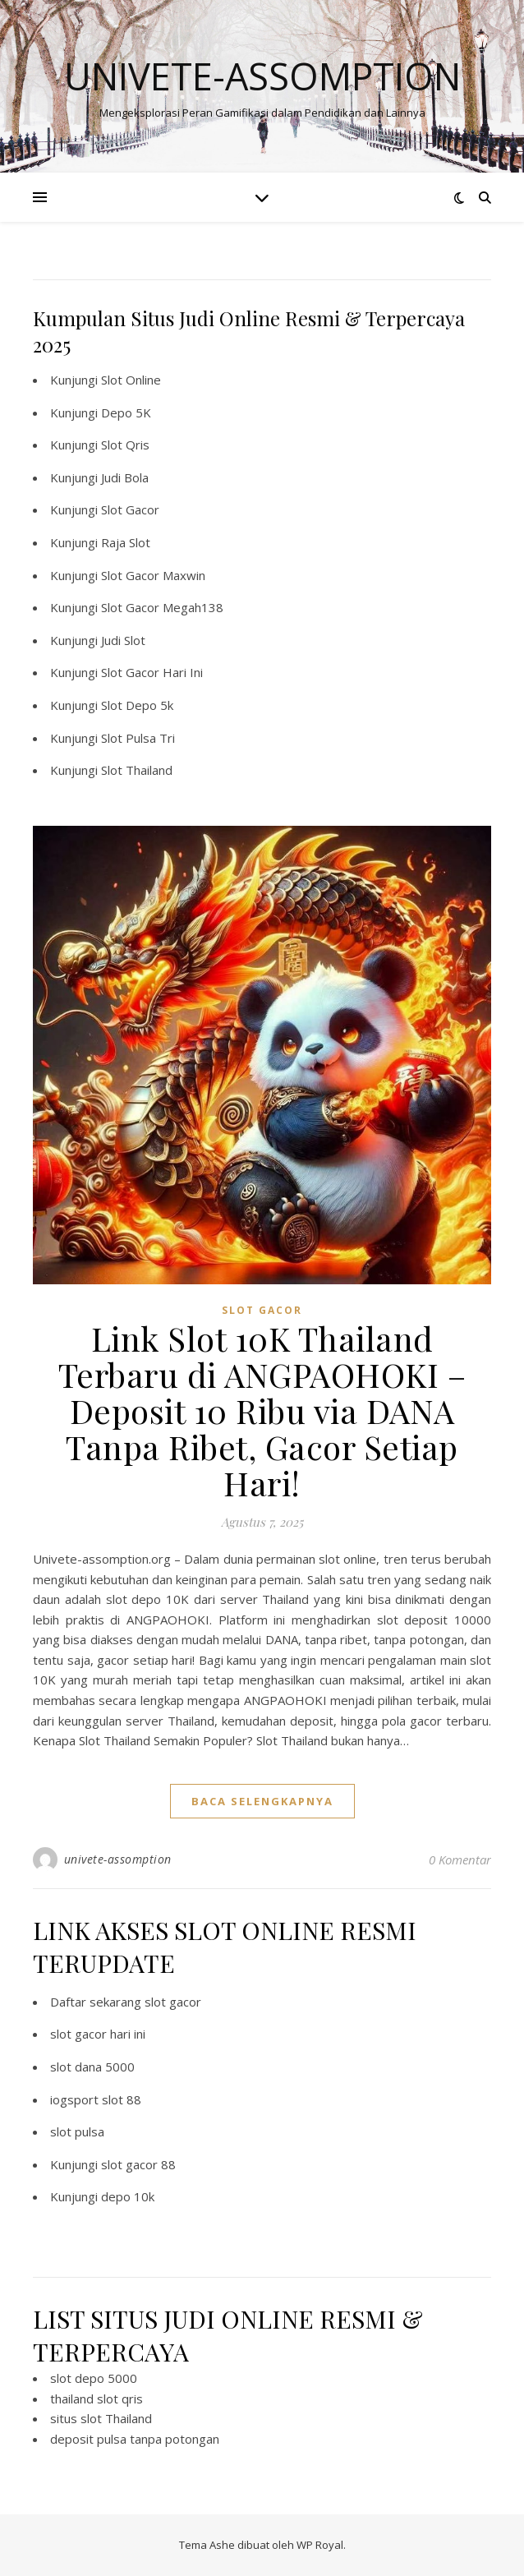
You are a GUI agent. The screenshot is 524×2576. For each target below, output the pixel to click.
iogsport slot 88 (95, 2099)
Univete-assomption (262, 76)
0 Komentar (460, 1859)
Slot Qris (125, 444)
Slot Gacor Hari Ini (152, 672)
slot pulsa (77, 2131)
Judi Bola (125, 477)
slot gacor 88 (138, 2164)
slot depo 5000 (93, 2378)
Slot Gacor (130, 509)
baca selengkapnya (262, 1801)
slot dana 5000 (92, 2066)
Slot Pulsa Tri (138, 738)
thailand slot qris (96, 2398)
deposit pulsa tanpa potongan (134, 2439)
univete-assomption (118, 1859)
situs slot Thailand (101, 2418)
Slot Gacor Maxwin (153, 575)
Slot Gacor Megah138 (162, 607)
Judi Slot (123, 640)
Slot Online (131, 379)
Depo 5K (126, 412)
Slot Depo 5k (137, 705)
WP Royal (319, 2544)
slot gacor (262, 1310)
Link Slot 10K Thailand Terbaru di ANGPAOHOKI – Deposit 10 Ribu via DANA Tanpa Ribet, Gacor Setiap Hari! (262, 1410)
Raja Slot (125, 542)
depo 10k (127, 2196)
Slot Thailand (136, 770)
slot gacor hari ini (97, 2033)
